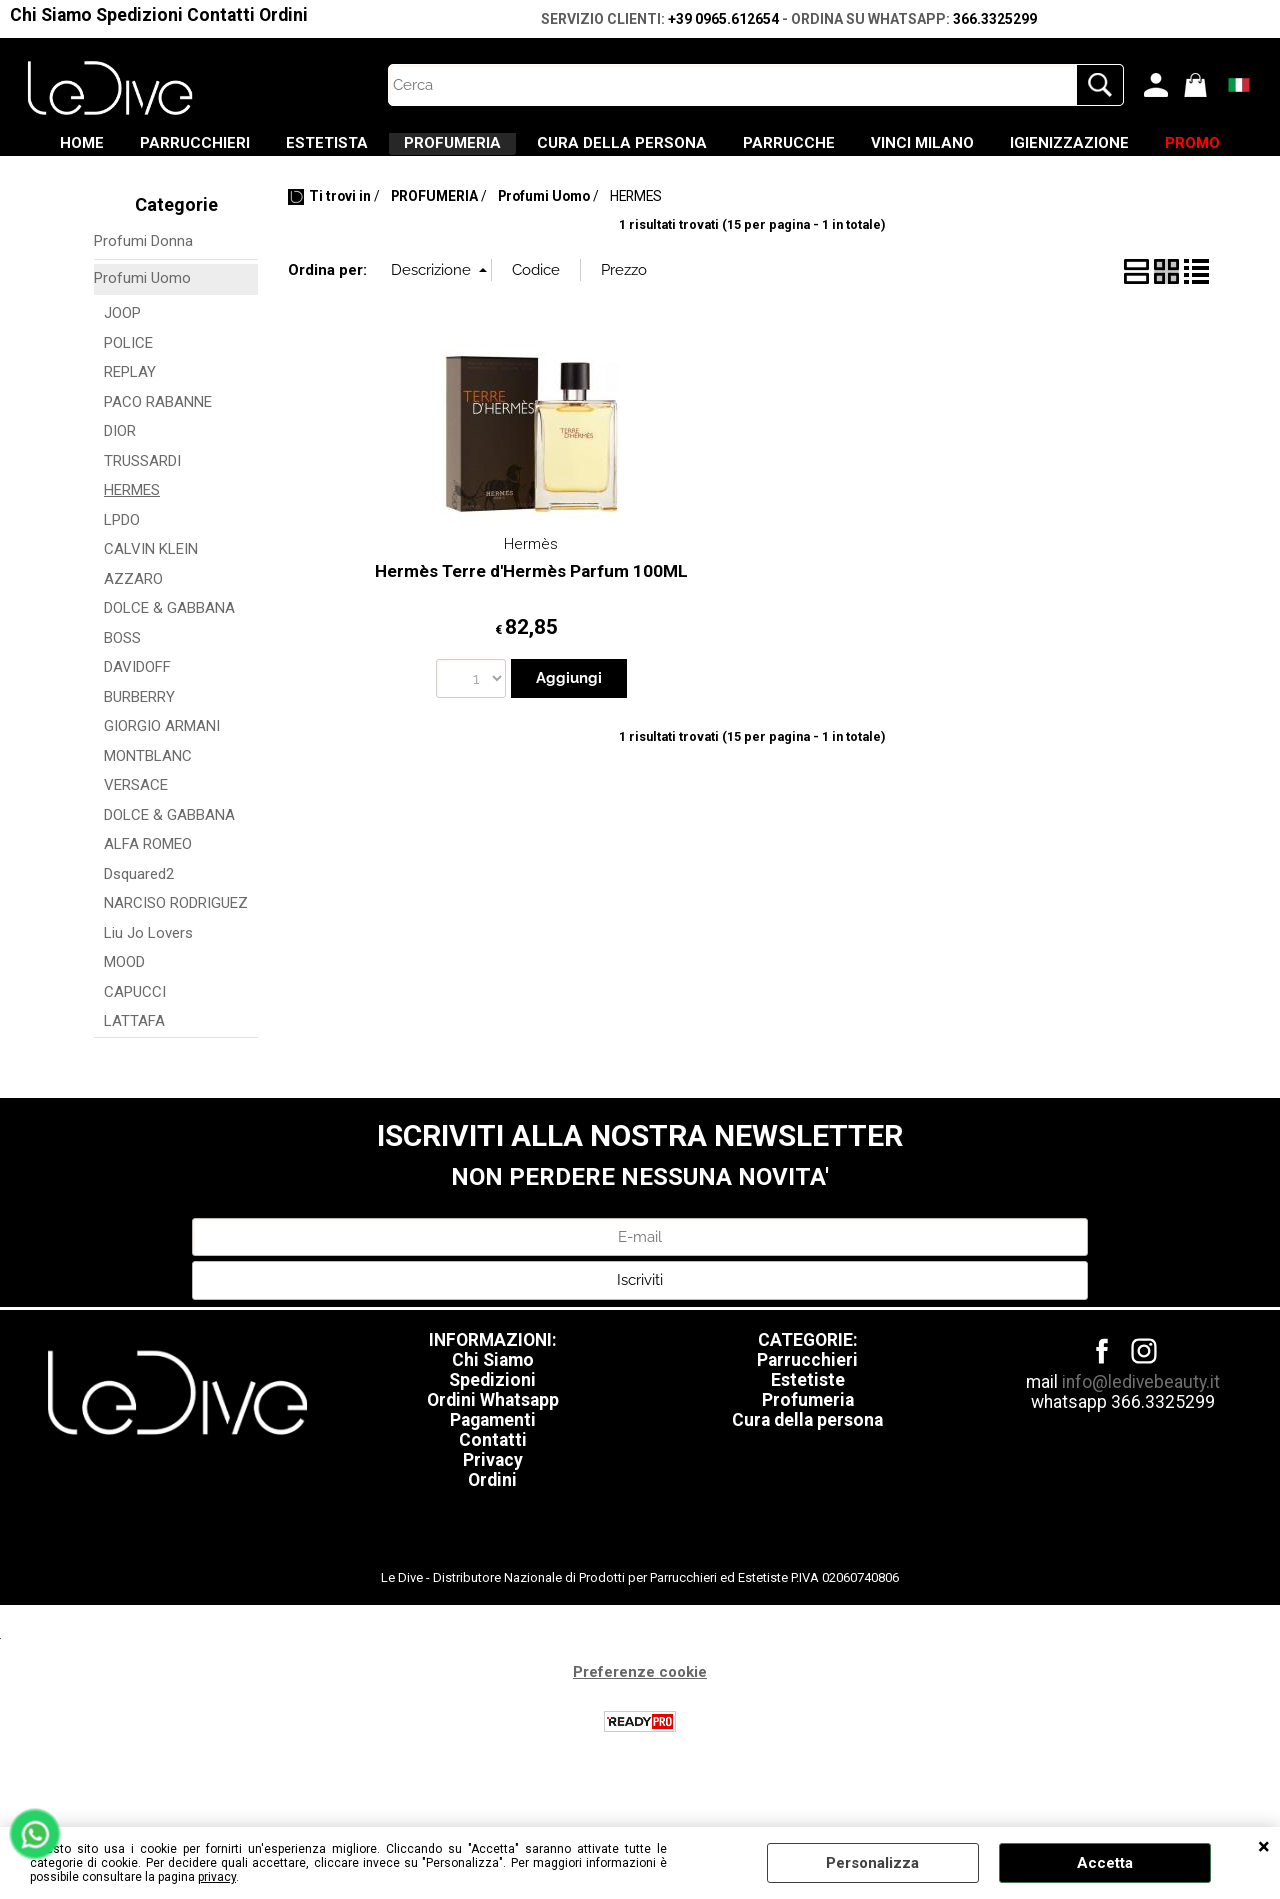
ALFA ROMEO (148, 903)
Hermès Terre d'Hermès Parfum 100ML (531, 630)
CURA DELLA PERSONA (769, 151)
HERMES (132, 549)
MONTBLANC (148, 814)
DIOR (120, 490)
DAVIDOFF (137, 726)
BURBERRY (139, 755)
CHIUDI (1264, 1847)
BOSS (122, 696)
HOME (133, 151)
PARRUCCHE (960, 151)
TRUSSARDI (142, 519)
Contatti (221, 15)
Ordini (283, 15)
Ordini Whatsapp (493, 1458)
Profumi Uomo (142, 336)
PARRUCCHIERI (270, 151)
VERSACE (136, 844)
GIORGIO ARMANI (162, 785)
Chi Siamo (51, 15)
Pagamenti (493, 1478)
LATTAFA (134, 1080)
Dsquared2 (139, 932)
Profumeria (808, 1458)
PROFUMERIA (575, 151)
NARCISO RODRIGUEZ (176, 962)
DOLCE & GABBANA (169, 667)
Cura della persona (807, 1478)
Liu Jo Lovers (148, 991)
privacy (217, 1877)
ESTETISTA (426, 151)
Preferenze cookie (640, 1730)
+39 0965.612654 (723, 19)
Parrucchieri (807, 1418)
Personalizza (872, 1863)
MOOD (124, 1021)
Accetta (1105, 1863)
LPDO (122, 578)
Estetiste (808, 1438)
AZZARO (133, 637)
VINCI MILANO (1117, 151)
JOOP (122, 372)
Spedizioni (139, 15)
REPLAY (130, 431)
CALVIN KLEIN (151, 608)
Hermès (531, 603)
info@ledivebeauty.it (1141, 1440)
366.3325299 (995, 19)
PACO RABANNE (158, 460)
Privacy (493, 1518)
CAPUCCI (135, 1050)
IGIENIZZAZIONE (582, 193)
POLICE (128, 401)
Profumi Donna (143, 300)
